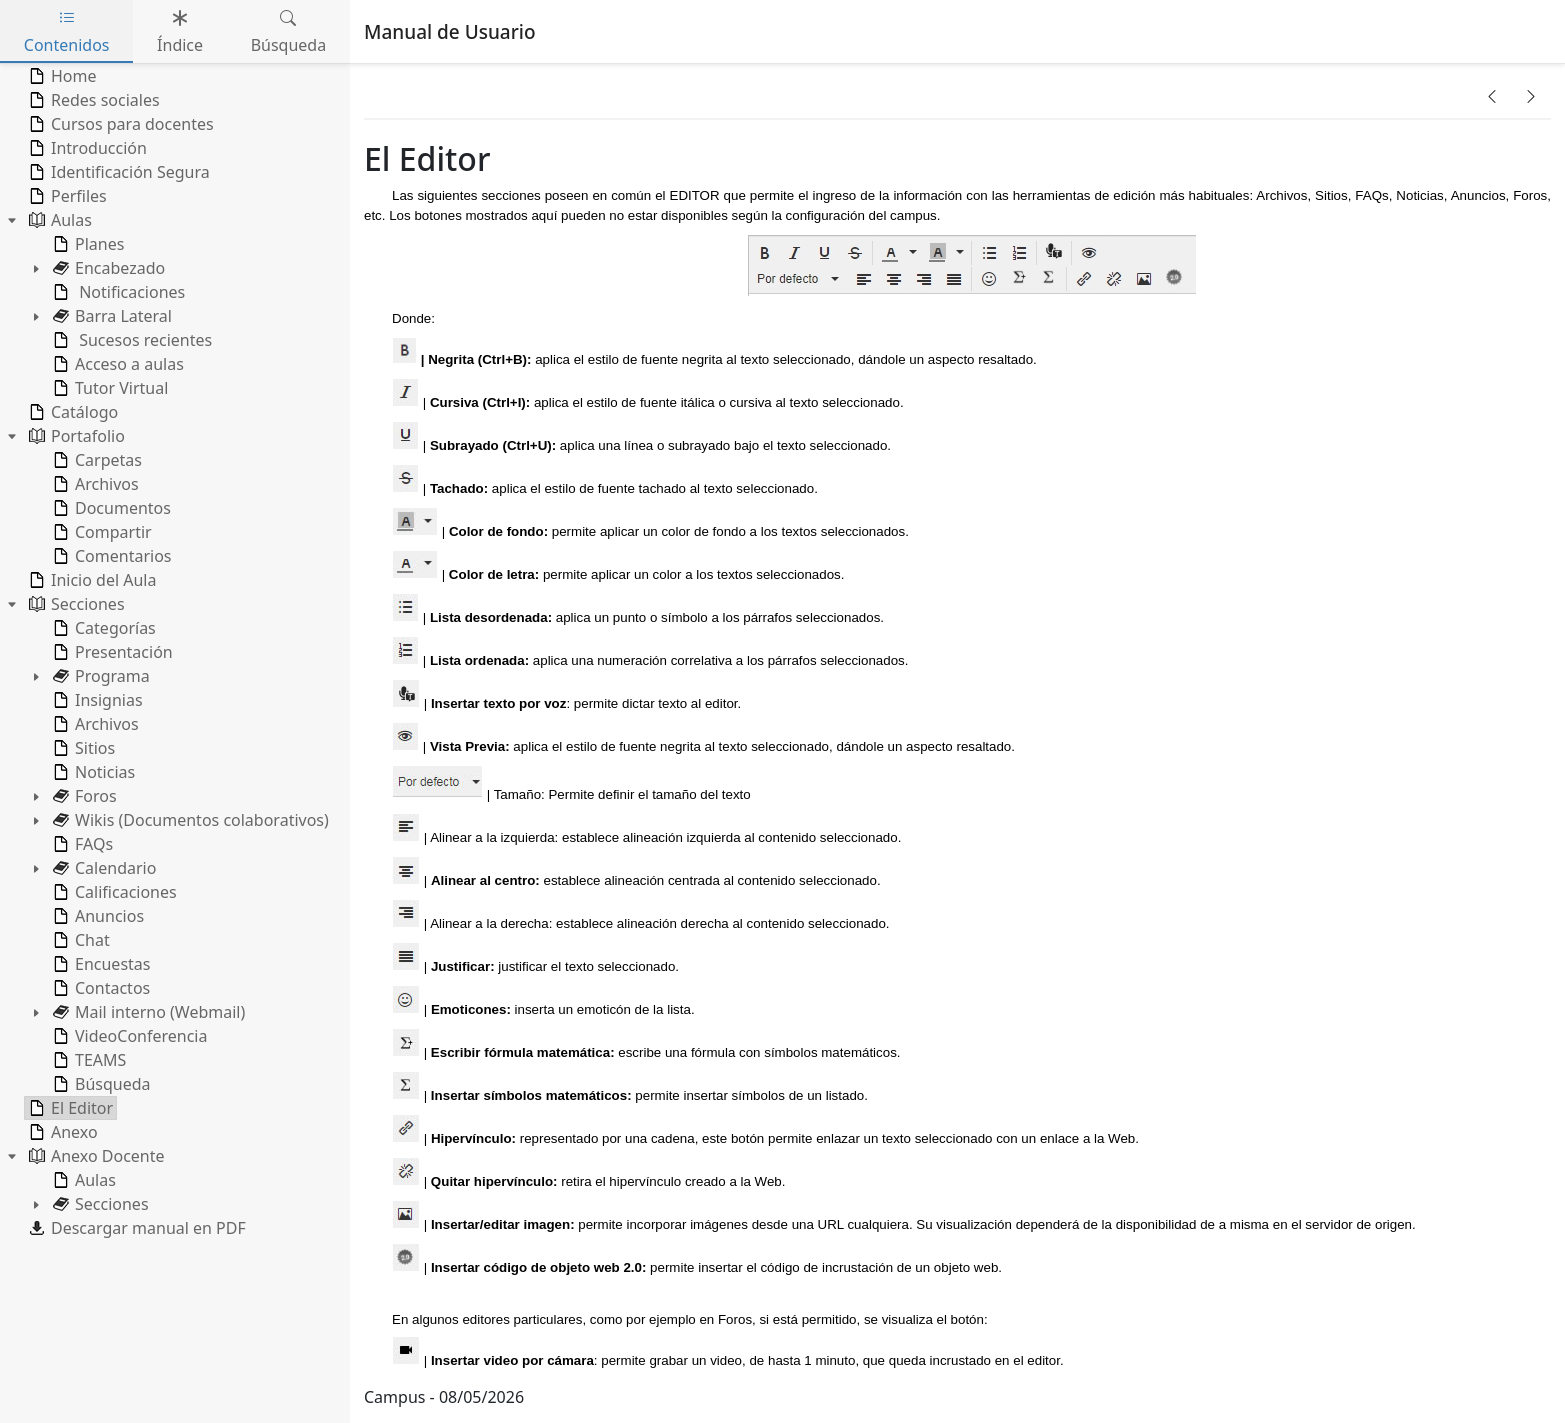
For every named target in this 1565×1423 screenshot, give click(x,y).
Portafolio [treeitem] (75, 436)
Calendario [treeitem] (102, 868)
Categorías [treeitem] (102, 628)
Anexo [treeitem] (61, 1132)
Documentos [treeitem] (110, 508)
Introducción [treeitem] (86, 148)
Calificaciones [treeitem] (113, 892)
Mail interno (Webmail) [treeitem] (147, 1012)
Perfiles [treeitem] (66, 196)
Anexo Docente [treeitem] (95, 1156)
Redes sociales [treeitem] (92, 100)
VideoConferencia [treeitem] (128, 1036)
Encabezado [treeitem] (107, 268)
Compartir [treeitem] (100, 532)
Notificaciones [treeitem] (117, 292)
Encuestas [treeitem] (99, 964)
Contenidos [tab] (67, 31)
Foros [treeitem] (83, 796)
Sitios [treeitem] (82, 748)
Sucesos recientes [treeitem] (130, 340)
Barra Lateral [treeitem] (110, 316)
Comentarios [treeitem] (110, 556)
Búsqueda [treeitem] (100, 1084)
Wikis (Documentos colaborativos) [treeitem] (189, 820)
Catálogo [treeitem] (71, 412)
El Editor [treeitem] (69, 1108)
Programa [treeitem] (99, 676)
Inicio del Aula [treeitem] (90, 580)
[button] (1492, 96)
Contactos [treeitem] (99, 988)
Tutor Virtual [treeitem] (108, 388)
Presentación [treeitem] (111, 652)
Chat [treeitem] (79, 940)
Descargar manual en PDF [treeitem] (135, 1228)
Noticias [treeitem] (92, 772)
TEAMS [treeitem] (87, 1060)
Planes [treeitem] (86, 244)
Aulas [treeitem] (58, 220)
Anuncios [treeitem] (96, 916)
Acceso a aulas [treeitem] (116, 364)
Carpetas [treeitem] (95, 460)
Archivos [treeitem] (94, 484)
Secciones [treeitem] (75, 604)
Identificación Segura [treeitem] (117, 172)
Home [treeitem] (61, 76)
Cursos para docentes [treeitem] (119, 124)
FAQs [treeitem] (81, 844)
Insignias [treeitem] (96, 700)
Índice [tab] (180, 31)
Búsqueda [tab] (289, 31)
